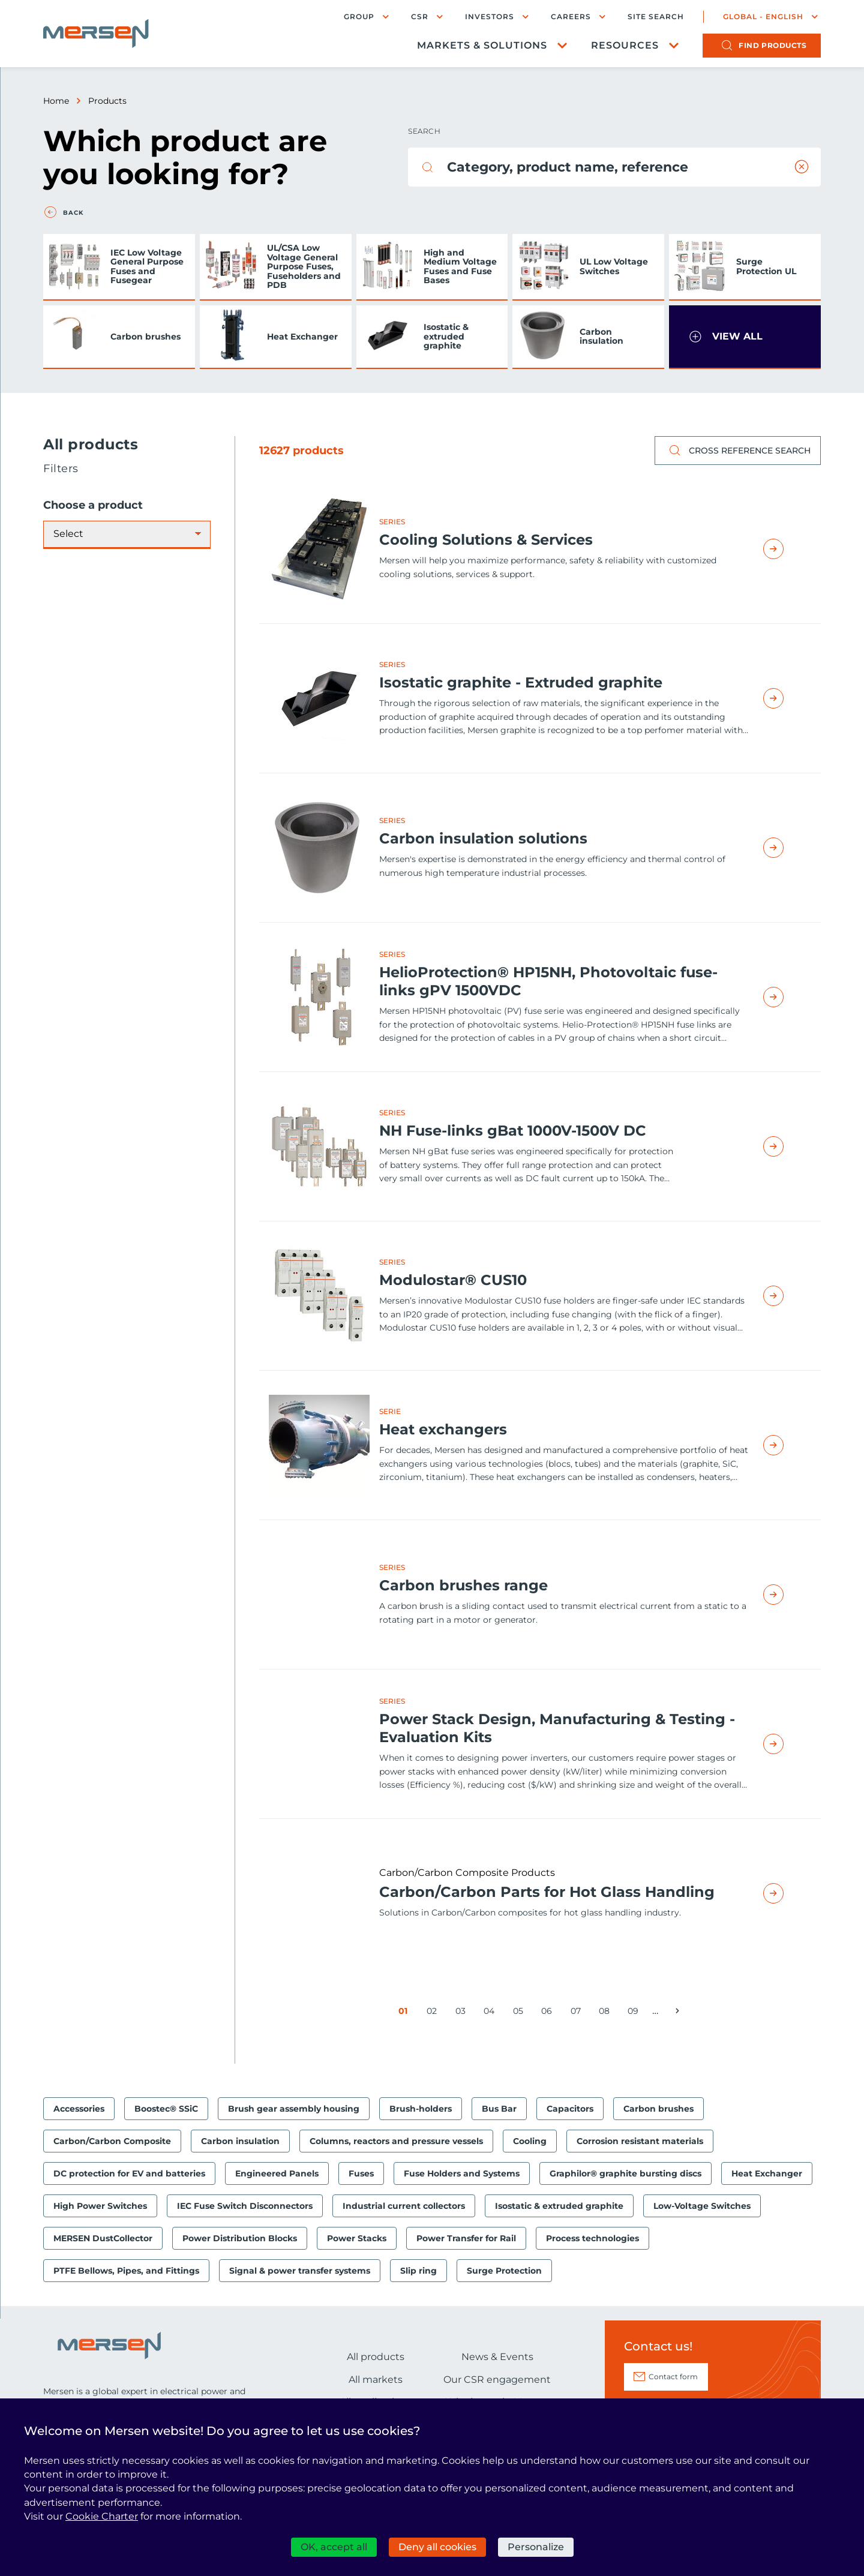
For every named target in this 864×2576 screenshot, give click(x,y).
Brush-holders (420, 2108)
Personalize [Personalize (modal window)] (536, 2547)
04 (491, 2013)
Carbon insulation (601, 336)
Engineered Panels (277, 2173)
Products (107, 101)
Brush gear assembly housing (293, 2108)
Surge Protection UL (766, 266)
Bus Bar (499, 2108)
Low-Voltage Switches (702, 2205)
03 (462, 2013)
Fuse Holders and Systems (462, 2173)
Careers (571, 16)
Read (787, 549)
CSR (419, 16)
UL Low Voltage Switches (614, 266)
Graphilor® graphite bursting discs (625, 2173)
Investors (489, 16)
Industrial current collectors (404, 2205)
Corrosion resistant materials (640, 2141)
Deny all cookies (437, 2547)
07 (578, 2013)
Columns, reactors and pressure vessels (396, 2141)
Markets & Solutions (482, 45)
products (772, 45)
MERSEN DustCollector (102, 2238)
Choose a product (93, 505)
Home (56, 101)
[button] (745, 337)
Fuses (361, 2173)
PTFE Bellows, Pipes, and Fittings (126, 2270)
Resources (625, 45)
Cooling (530, 2141)
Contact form (673, 2376)
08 (606, 2013)
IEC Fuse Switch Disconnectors (245, 2205)
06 (548, 2013)
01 (405, 2013)
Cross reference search (738, 450)
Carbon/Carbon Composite (112, 2141)
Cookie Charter (101, 2516)
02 (434, 2013)
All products (375, 2356)
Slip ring (418, 2270)
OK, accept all (334, 2547)
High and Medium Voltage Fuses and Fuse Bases (460, 266)
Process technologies (592, 2238)
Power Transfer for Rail (466, 2238)
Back (73, 213)
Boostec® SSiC (166, 2108)
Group (359, 16)
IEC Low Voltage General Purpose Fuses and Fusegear (147, 266)
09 (635, 2013)
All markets (376, 2379)
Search (424, 131)
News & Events (497, 2356)
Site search (656, 17)
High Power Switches (100, 2205)
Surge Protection (504, 2270)
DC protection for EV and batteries (129, 2173)
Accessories (78, 2108)
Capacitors (570, 2108)
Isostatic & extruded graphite (446, 336)
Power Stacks (356, 2238)
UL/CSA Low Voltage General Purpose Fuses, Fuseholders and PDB (304, 266)
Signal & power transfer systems (299, 2270)
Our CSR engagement (497, 2379)
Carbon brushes (145, 336)
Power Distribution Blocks (239, 2238)
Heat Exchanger (302, 336)
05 (520, 2013)
